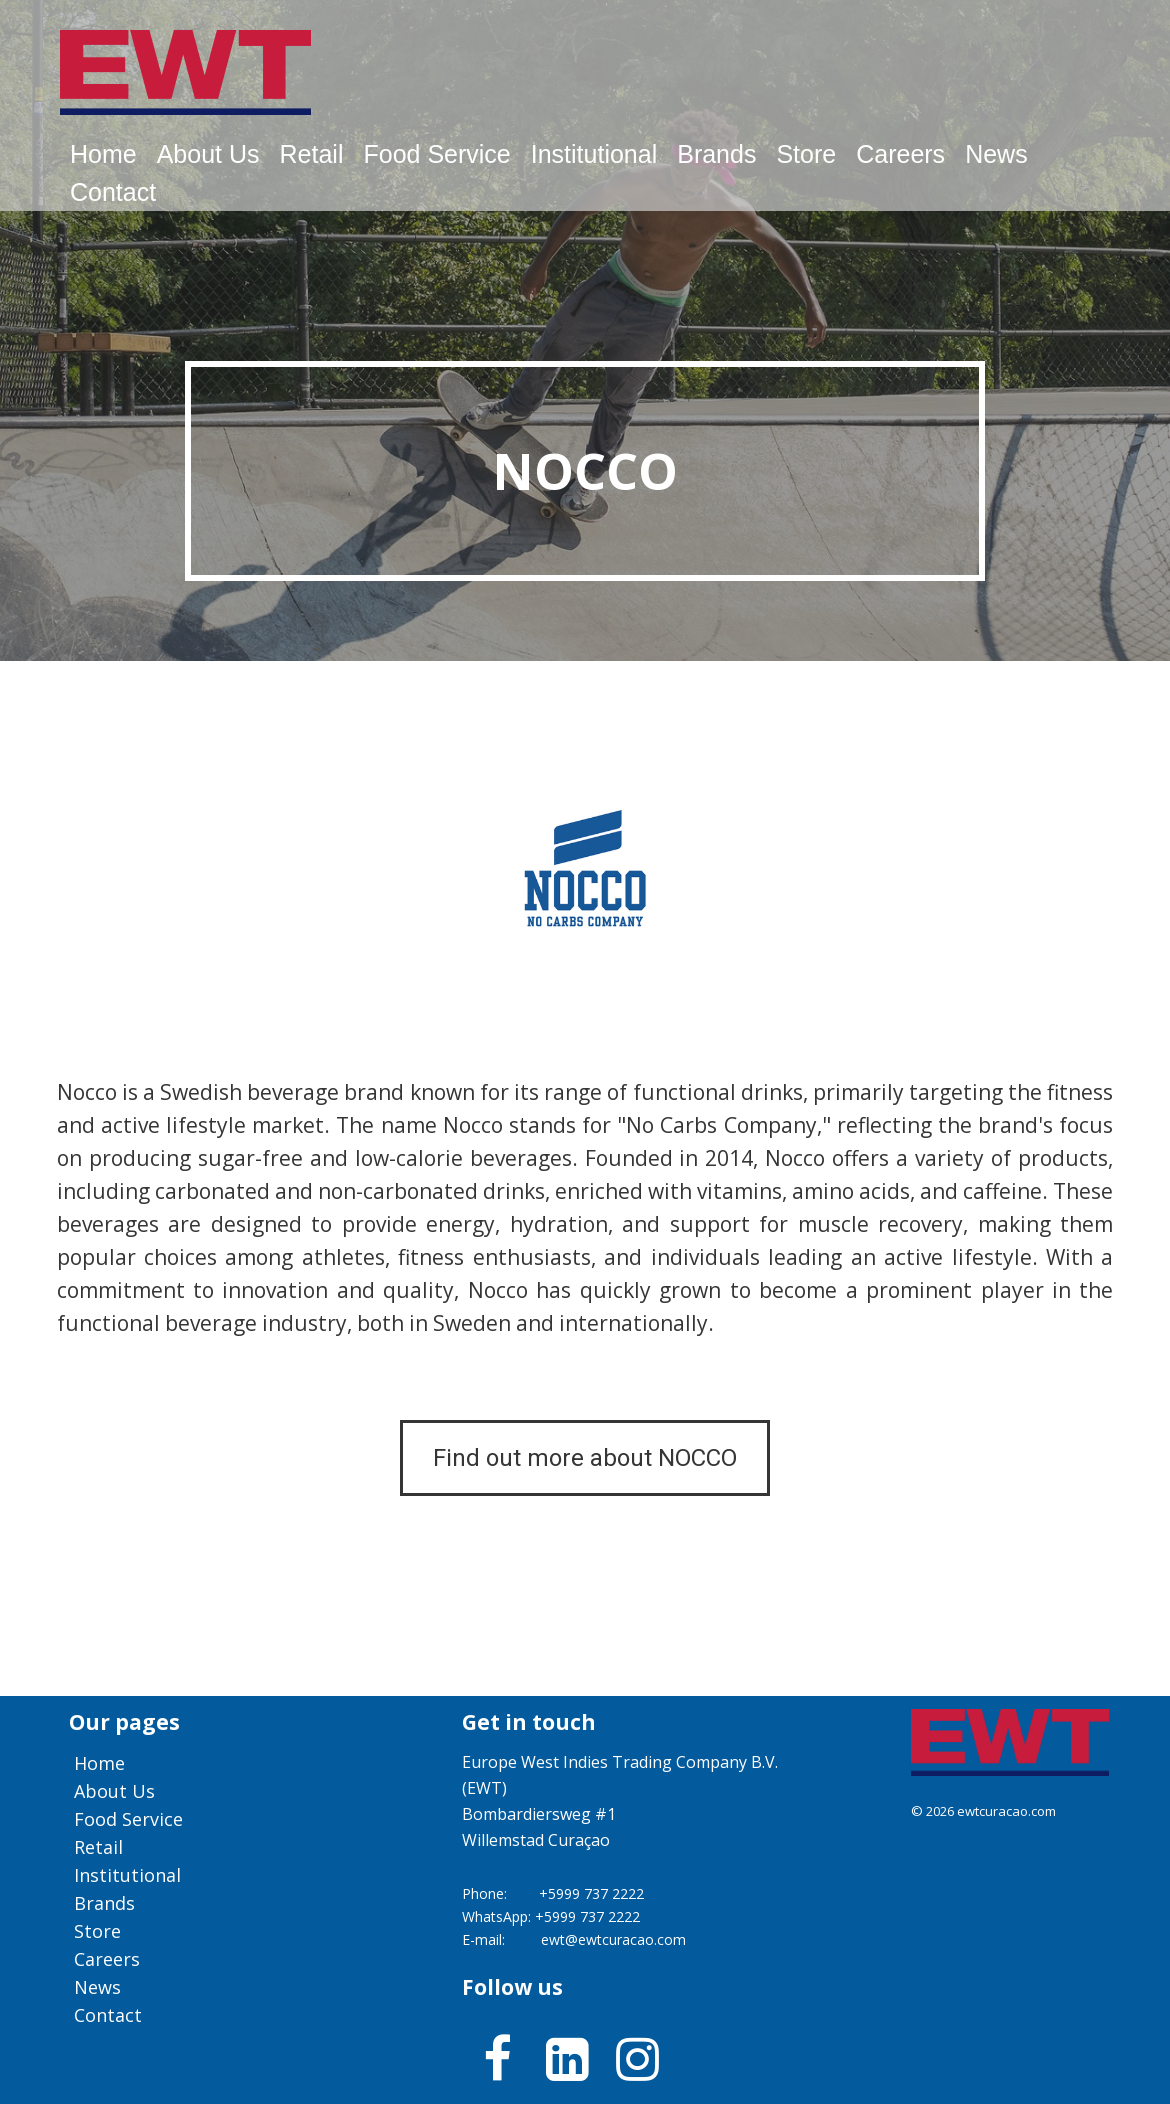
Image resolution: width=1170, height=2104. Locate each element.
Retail (312, 154)
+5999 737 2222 (591, 1893)
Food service (436, 154)
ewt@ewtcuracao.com (613, 1939)
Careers (900, 154)
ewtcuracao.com (1006, 1811)
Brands (716, 154)
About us (208, 154)
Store (806, 154)
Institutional (594, 154)
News (996, 154)
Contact (113, 192)
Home (103, 154)
